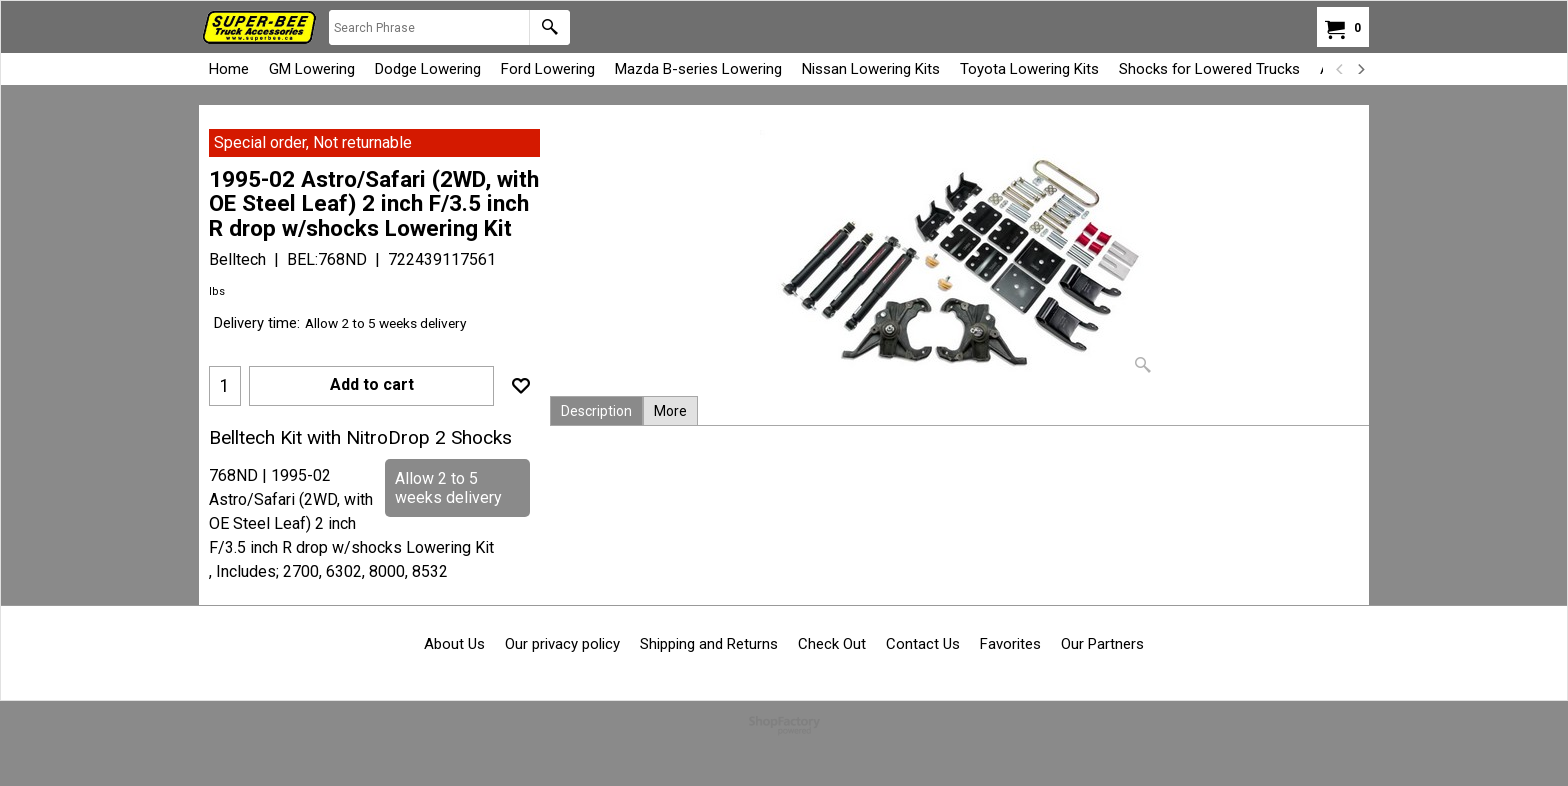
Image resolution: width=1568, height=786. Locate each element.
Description (596, 411)
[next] (1360, 69)
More (670, 411)
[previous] (1340, 69)
